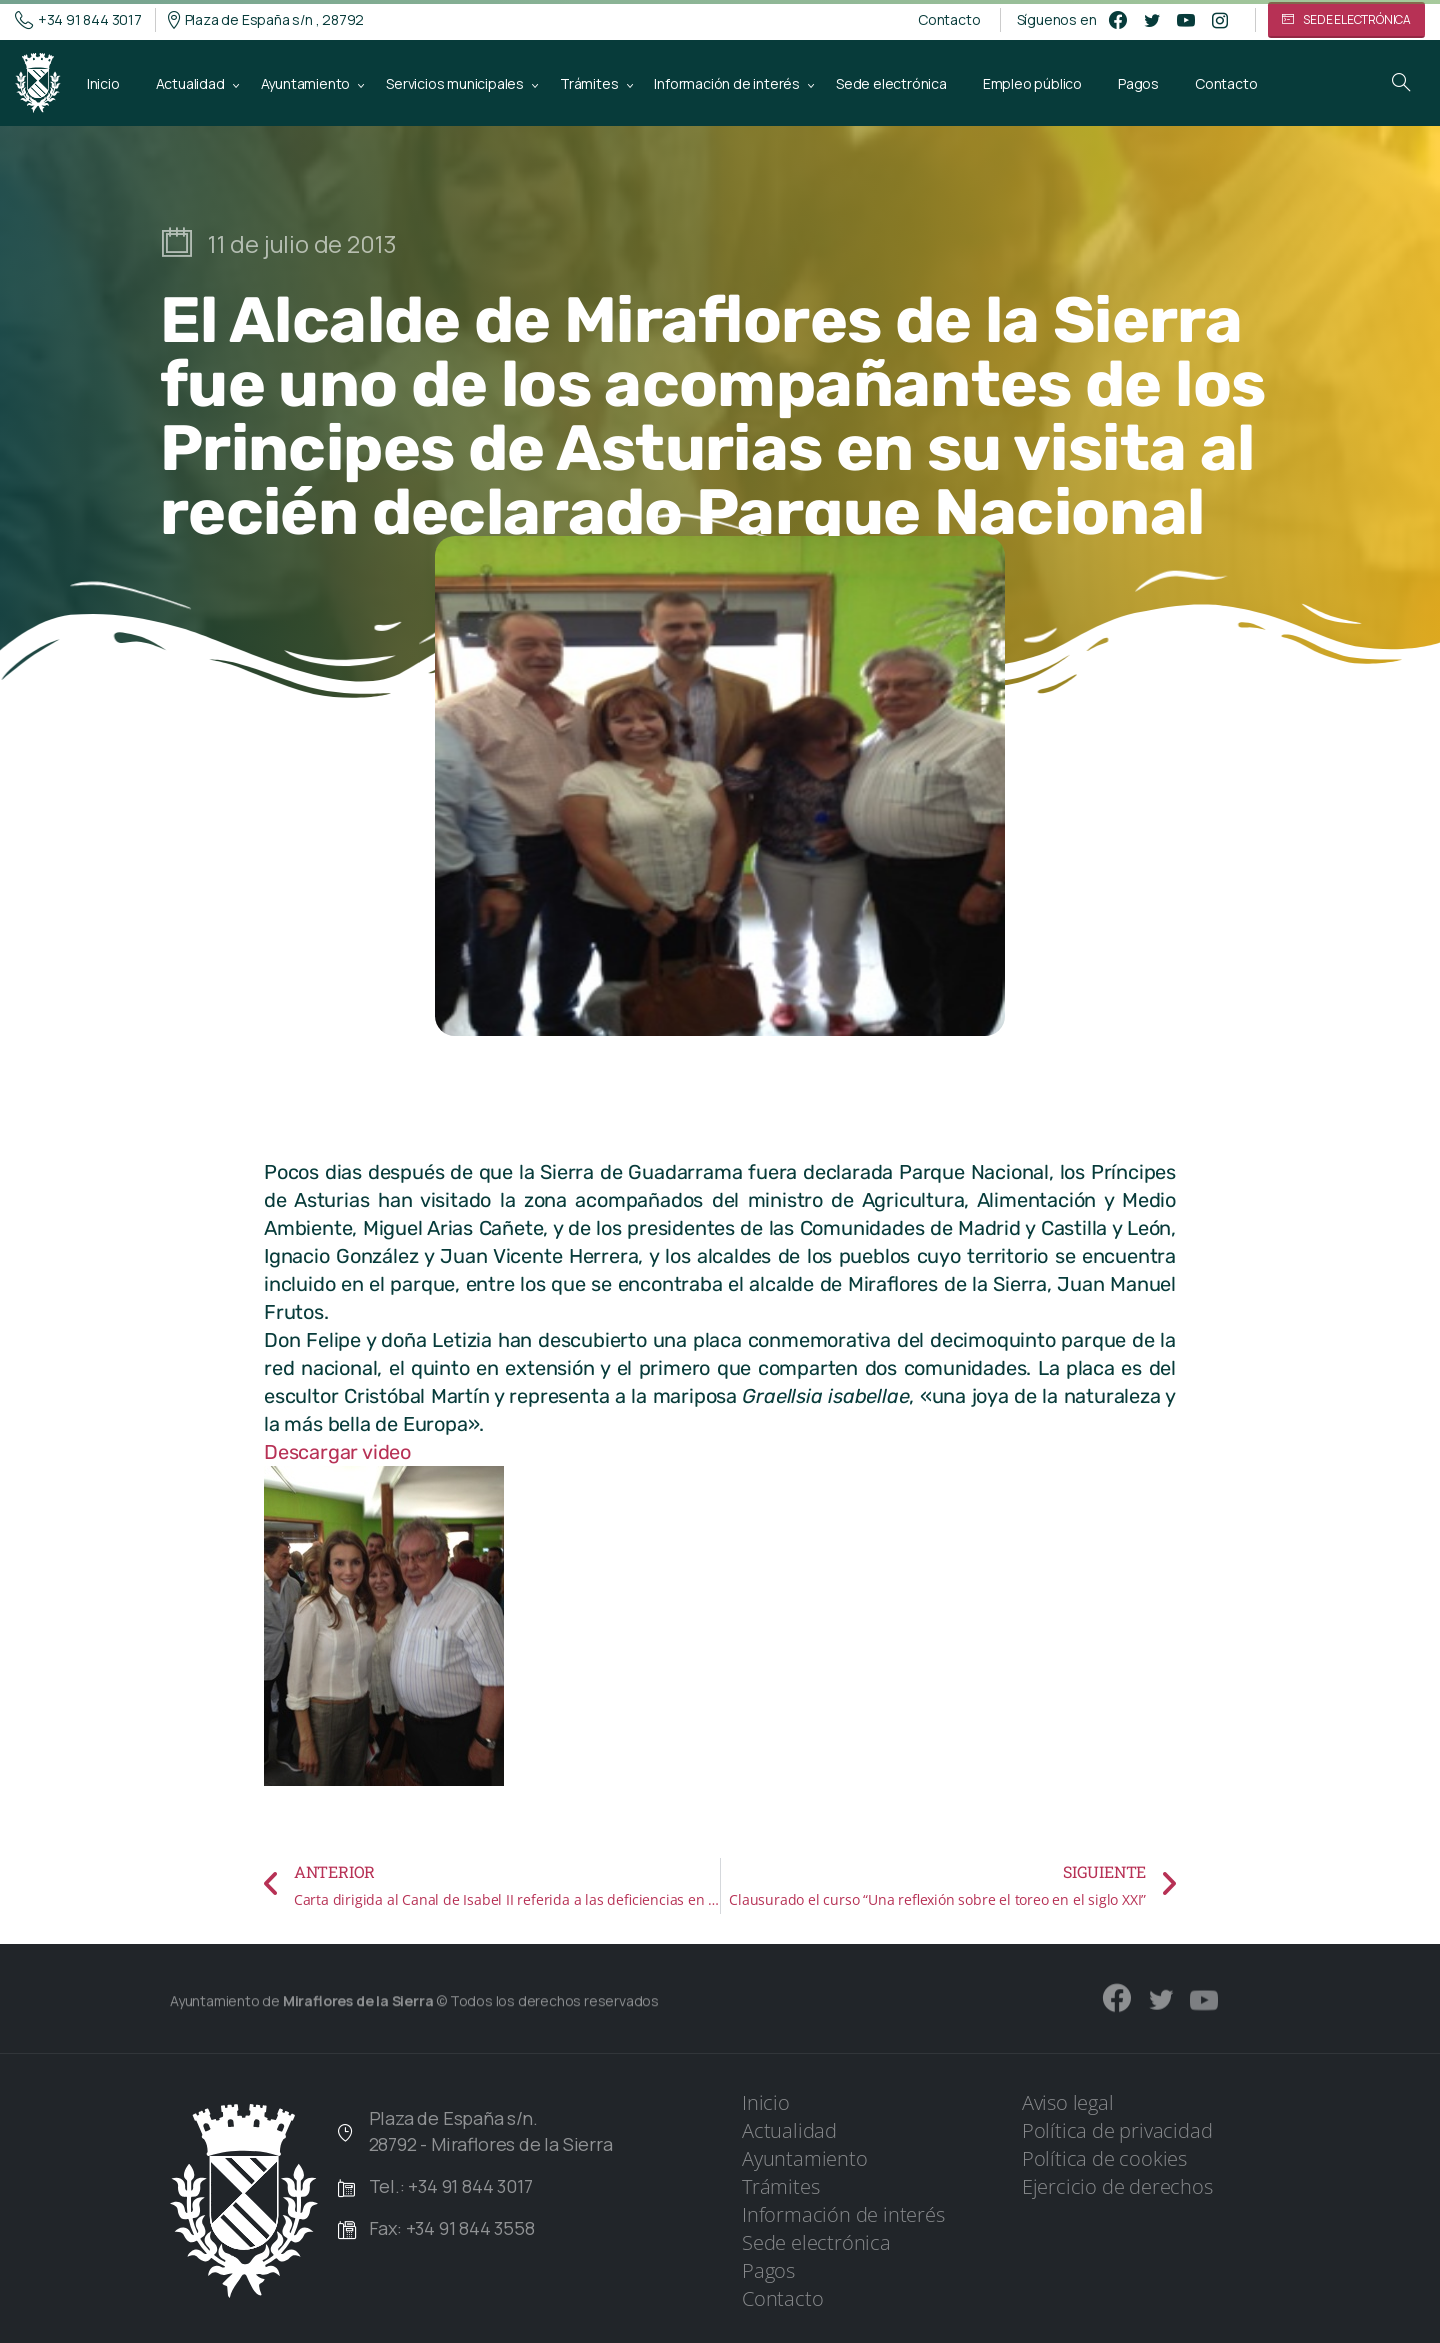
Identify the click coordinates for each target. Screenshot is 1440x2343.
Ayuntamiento (805, 2158)
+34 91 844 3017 (78, 20)
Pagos (768, 2270)
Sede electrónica (816, 2242)
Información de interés (843, 2214)
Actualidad (789, 2130)
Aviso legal (1068, 2102)
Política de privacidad (1117, 2130)
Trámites (780, 2186)
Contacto (949, 20)
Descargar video (337, 1452)
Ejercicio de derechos (1117, 2186)
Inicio (766, 2102)
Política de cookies (1104, 2158)
